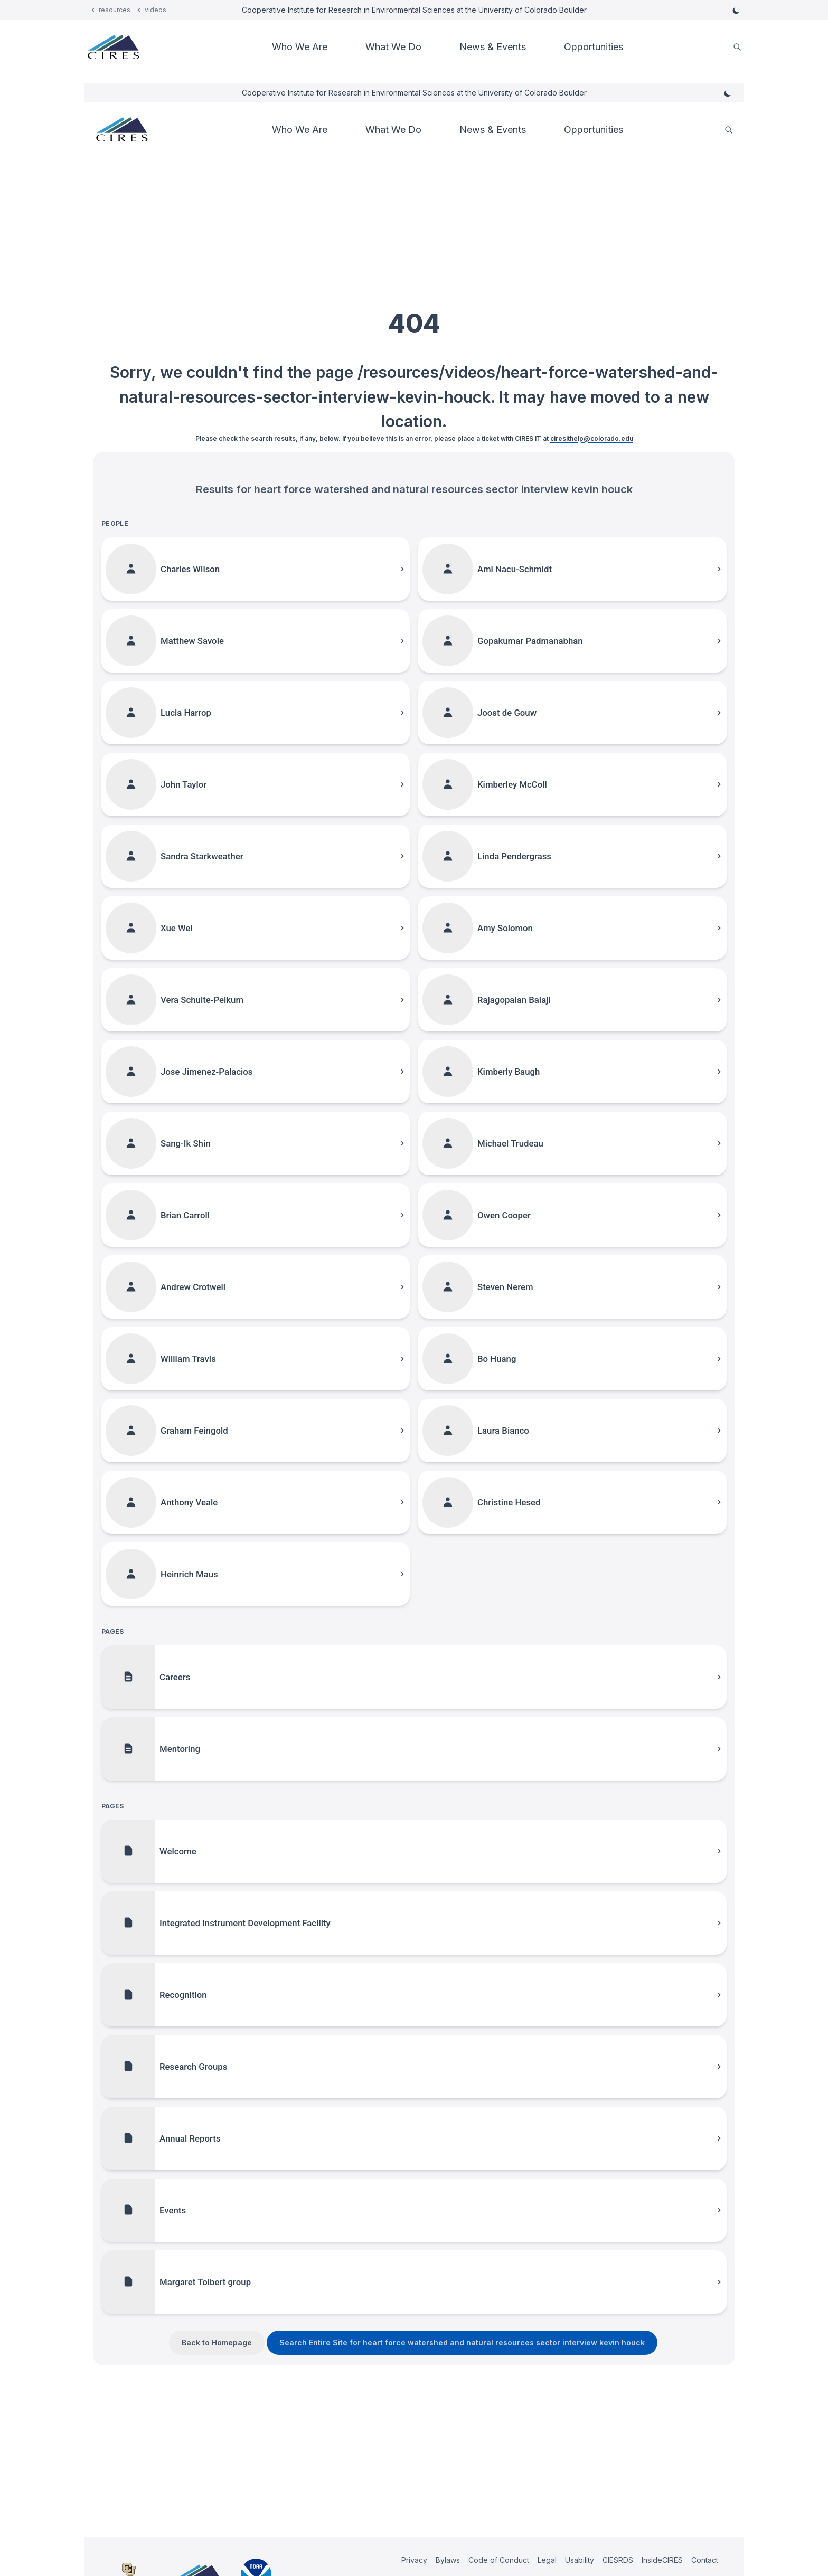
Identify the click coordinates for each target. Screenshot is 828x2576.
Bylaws (448, 2559)
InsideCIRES (662, 2559)
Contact (704, 2559)
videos (155, 10)
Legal (547, 2559)
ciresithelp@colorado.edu (591, 438)
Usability (579, 2559)
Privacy (414, 2559)
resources (114, 10)
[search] (737, 47)
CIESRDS (618, 2559)
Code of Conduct (498, 2559)
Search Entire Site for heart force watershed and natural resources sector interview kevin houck (462, 2342)
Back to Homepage (217, 2342)
